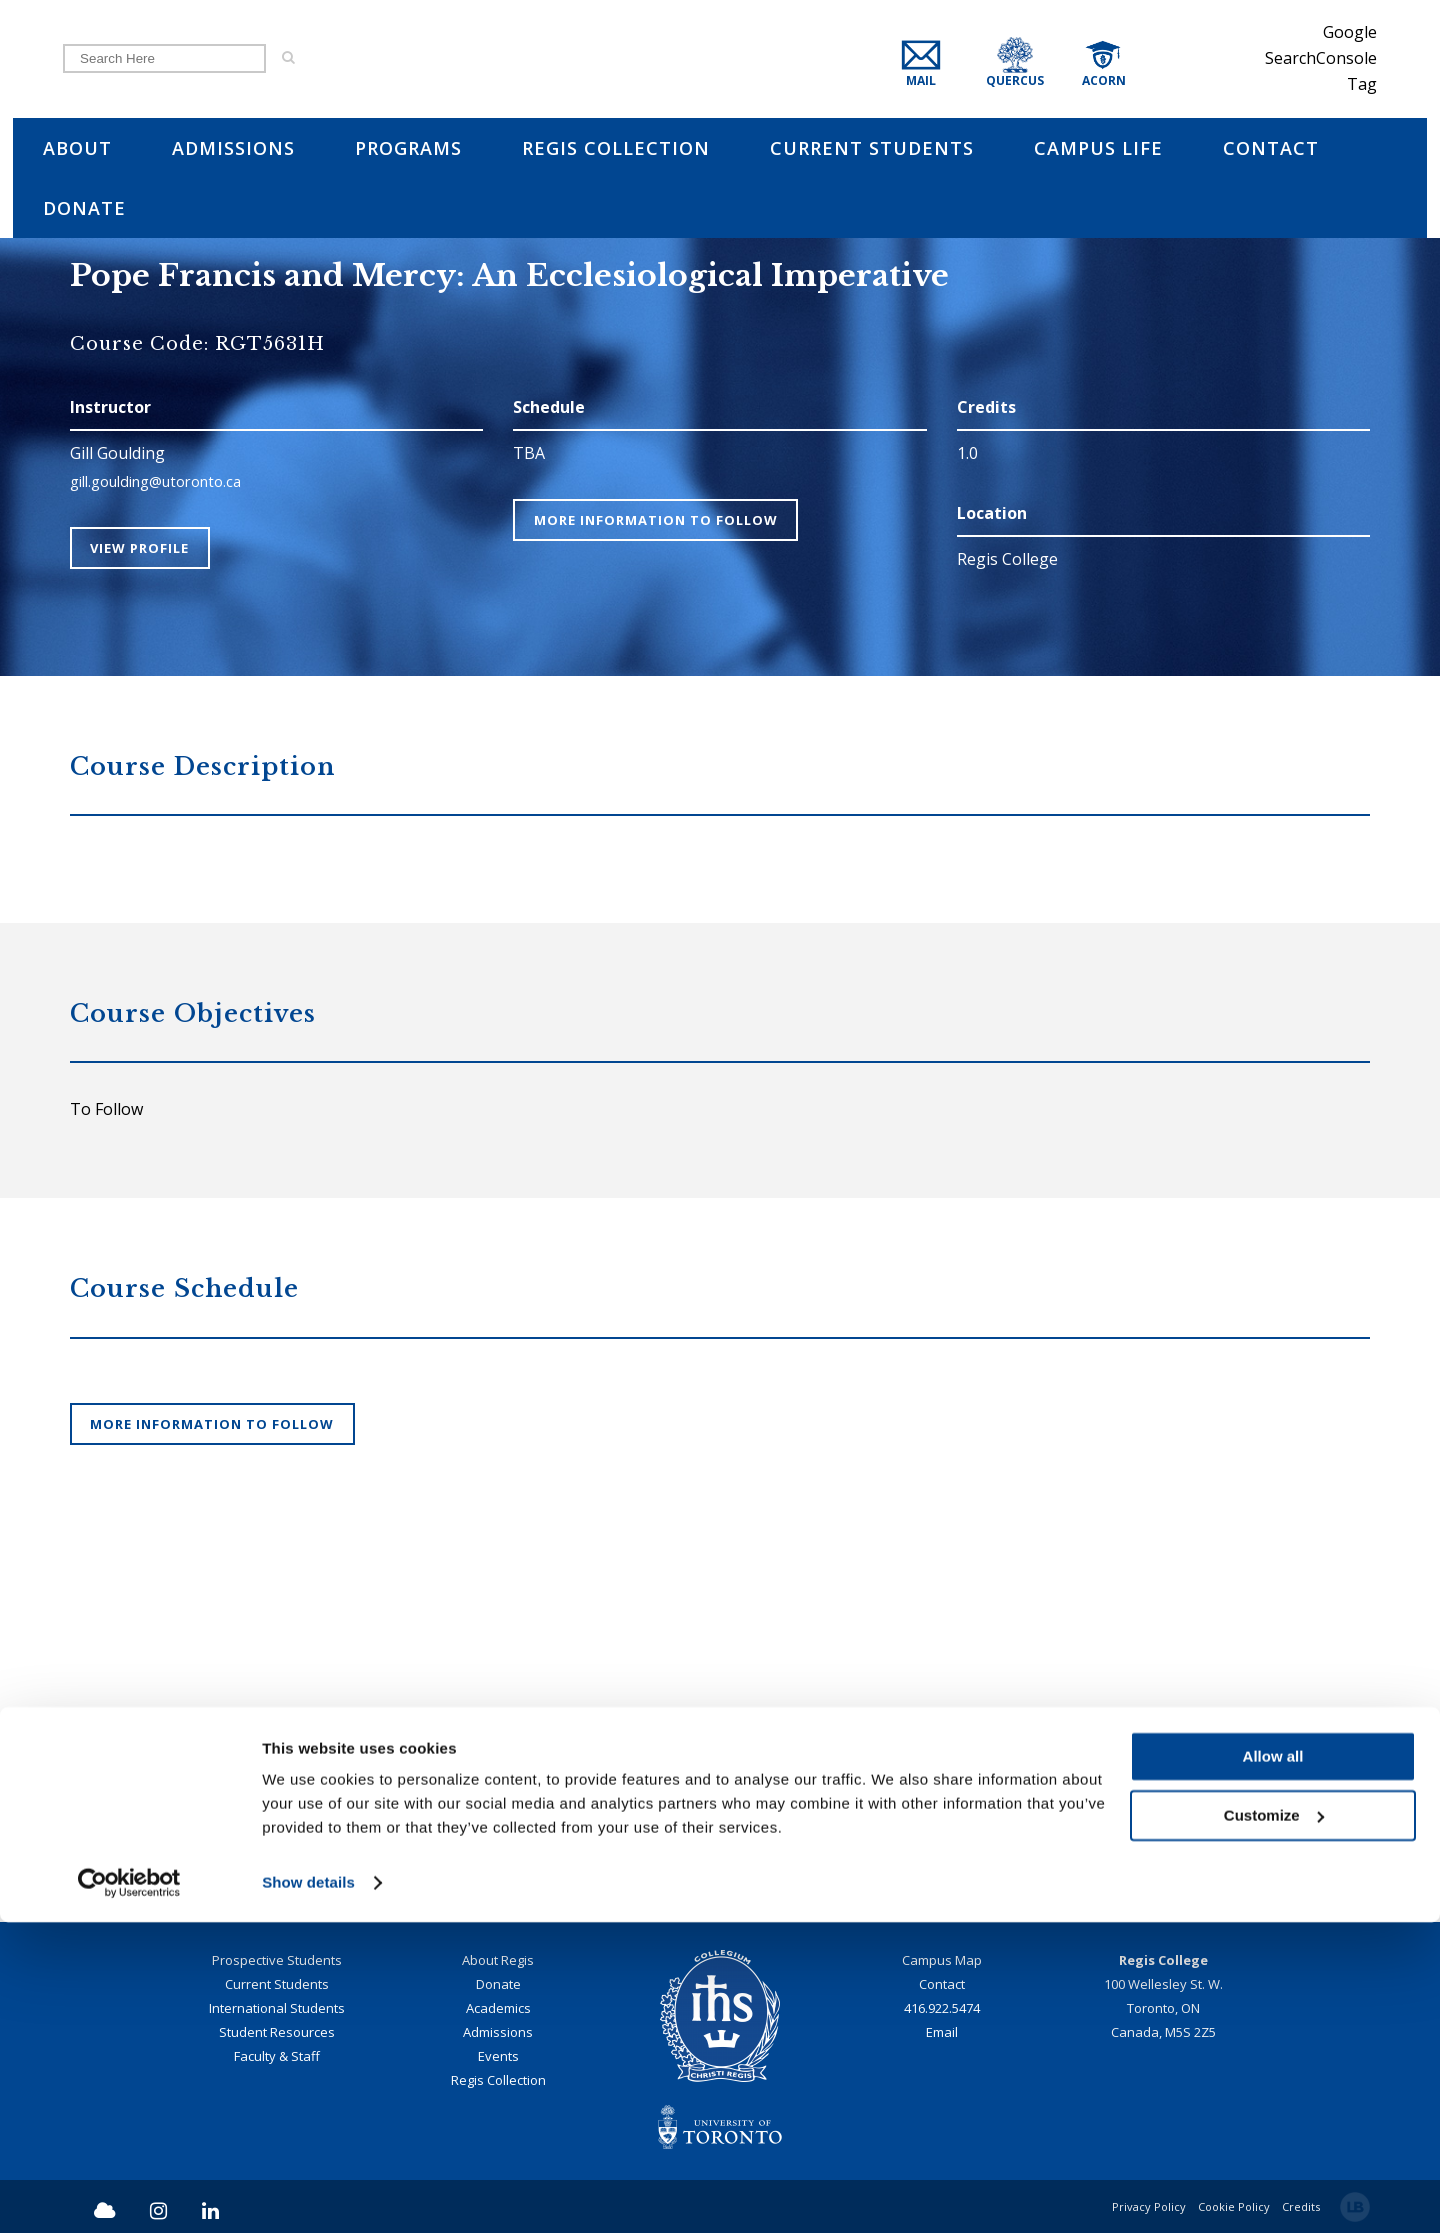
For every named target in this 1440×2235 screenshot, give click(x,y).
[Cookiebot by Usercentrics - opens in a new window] (129, 2196)
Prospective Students (277, 1962)
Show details (308, 2195)
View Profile (144, 548)
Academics (498, 2010)
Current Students (277, 1986)
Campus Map (942, 1962)
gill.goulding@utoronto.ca (167, 481)
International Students (277, 2010)
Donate (498, 1986)
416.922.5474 (942, 2010)
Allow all (1273, 2069)
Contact (942, 1986)
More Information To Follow (660, 520)
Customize (1274, 2127)
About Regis (498, 1962)
